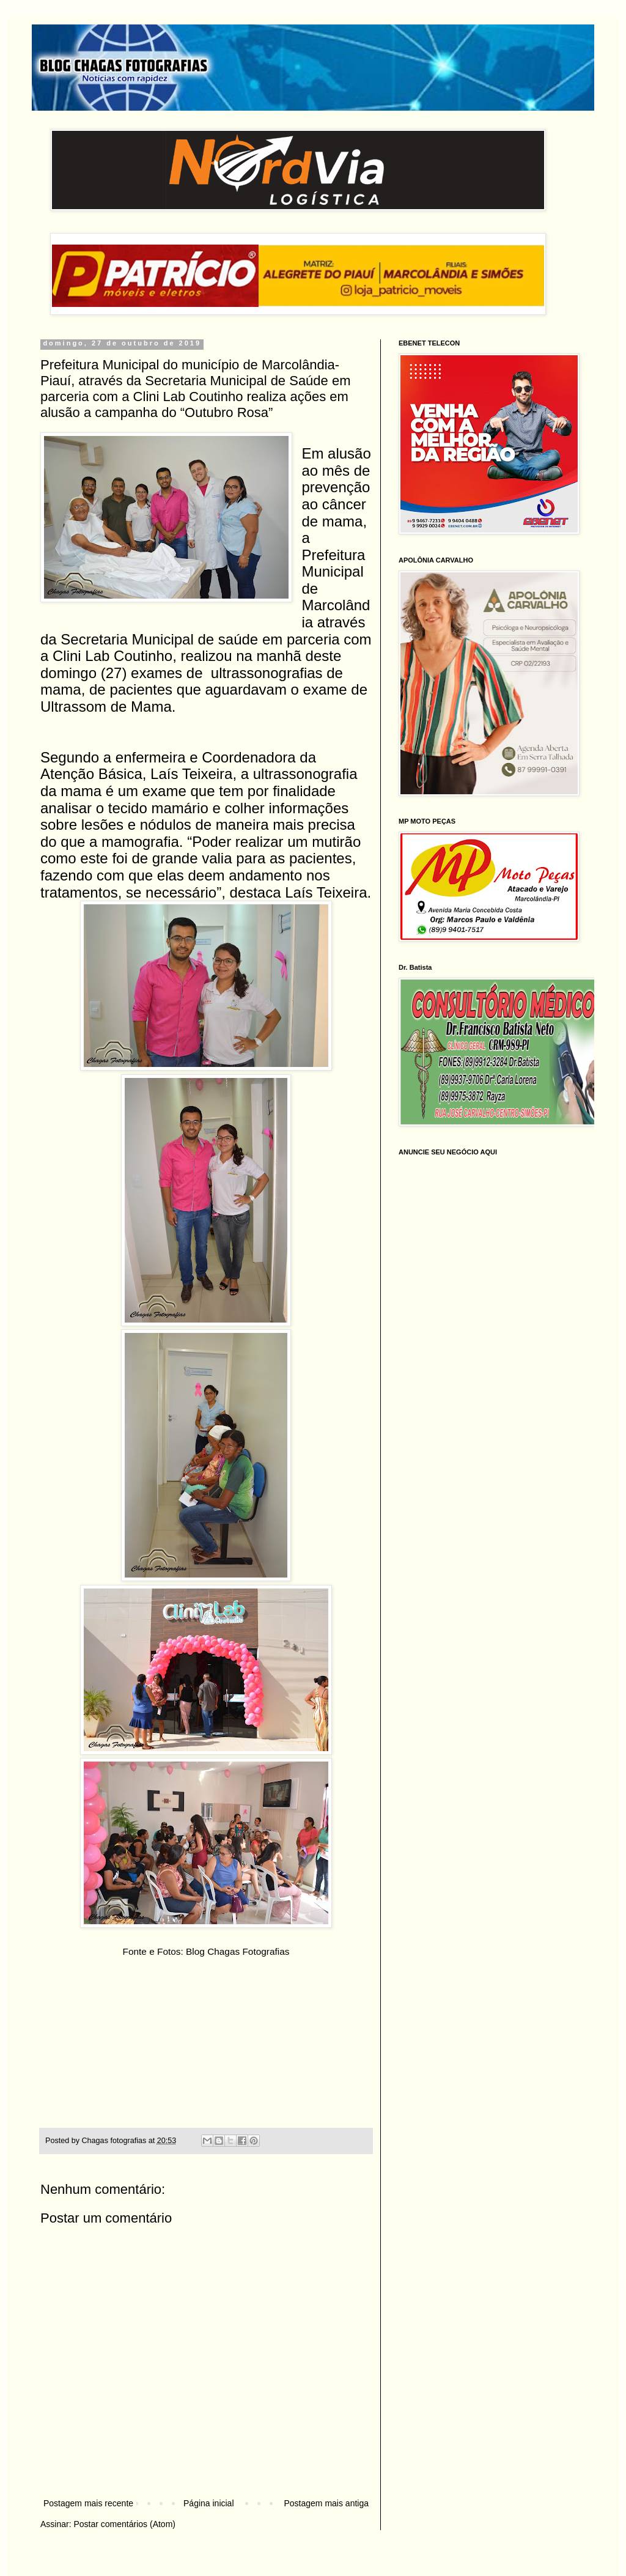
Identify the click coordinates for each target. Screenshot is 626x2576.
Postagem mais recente (88, 2503)
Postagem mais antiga (326, 2503)
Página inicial (208, 2503)
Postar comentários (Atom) (124, 2524)
